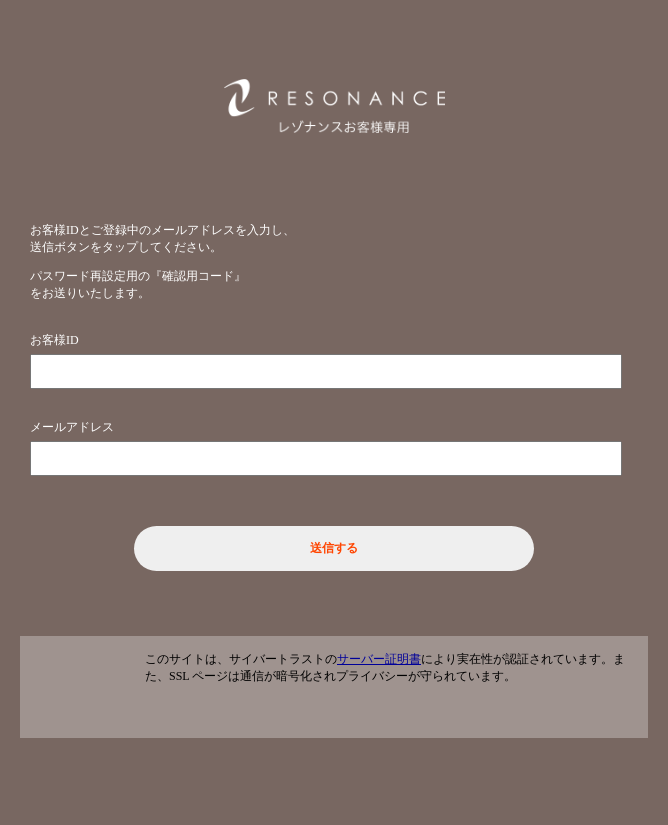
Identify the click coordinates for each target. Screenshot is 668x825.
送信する (334, 548)
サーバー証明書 (379, 659)
